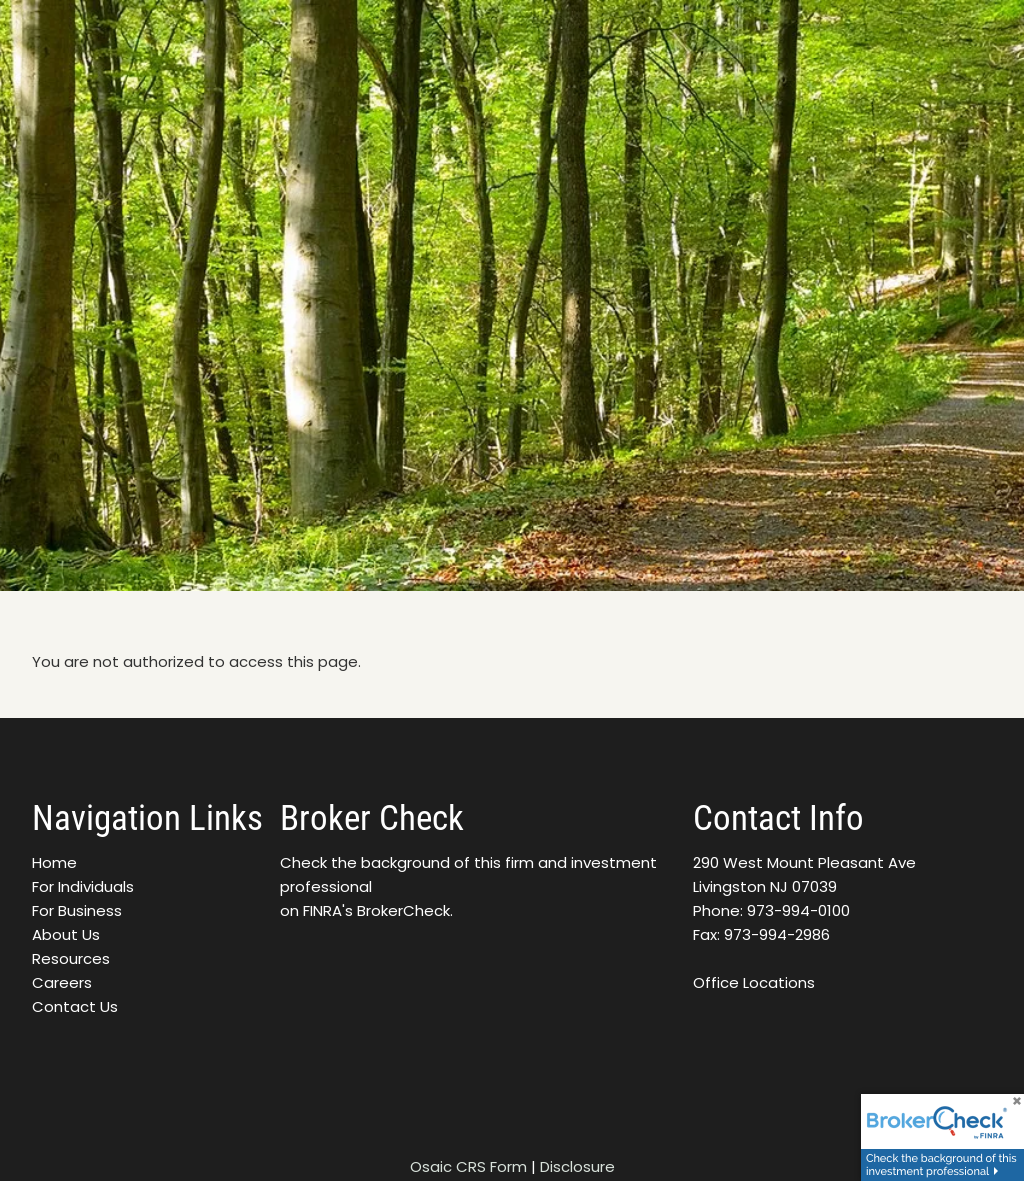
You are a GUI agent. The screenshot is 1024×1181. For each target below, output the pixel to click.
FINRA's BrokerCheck (376, 910)
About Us (66, 934)
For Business (77, 910)
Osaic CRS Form (468, 1166)
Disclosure (577, 1166)
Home (54, 862)
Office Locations (754, 982)
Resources (71, 958)
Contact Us (75, 1006)
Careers (62, 982)
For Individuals (83, 886)
